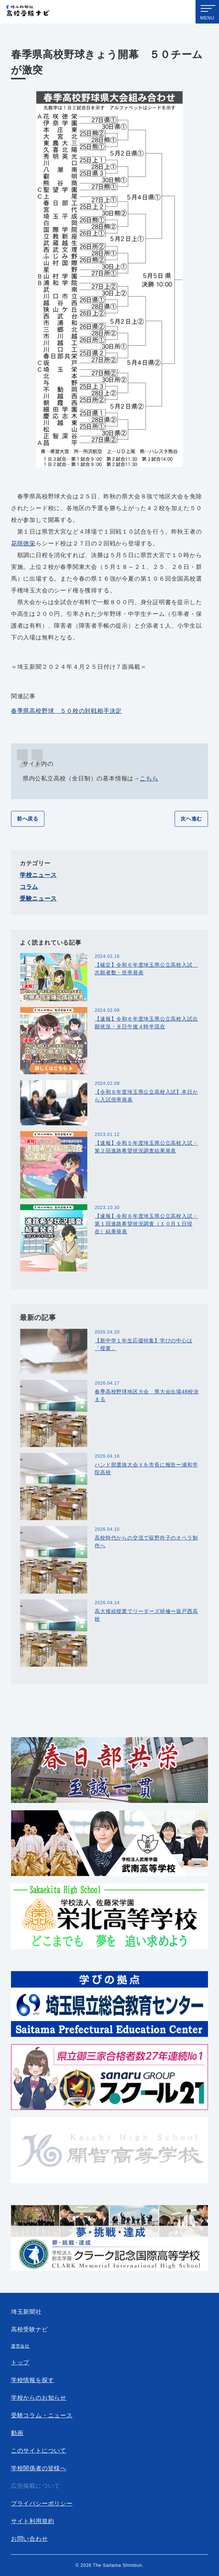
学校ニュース (38, 875)
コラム (29, 887)
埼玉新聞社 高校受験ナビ (28, 12)
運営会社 (20, 2346)
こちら (149, 778)
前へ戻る (28, 819)
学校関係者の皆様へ (38, 2468)
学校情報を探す (32, 2380)
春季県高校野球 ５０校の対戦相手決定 (66, 711)
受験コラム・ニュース (42, 2415)
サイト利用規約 (32, 2521)
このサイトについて (38, 2450)
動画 (17, 2433)
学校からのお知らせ (38, 2398)
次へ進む (191, 819)
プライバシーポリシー (42, 2503)
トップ (20, 2362)
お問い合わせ (29, 2539)
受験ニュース (38, 898)
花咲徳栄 (23, 543)
